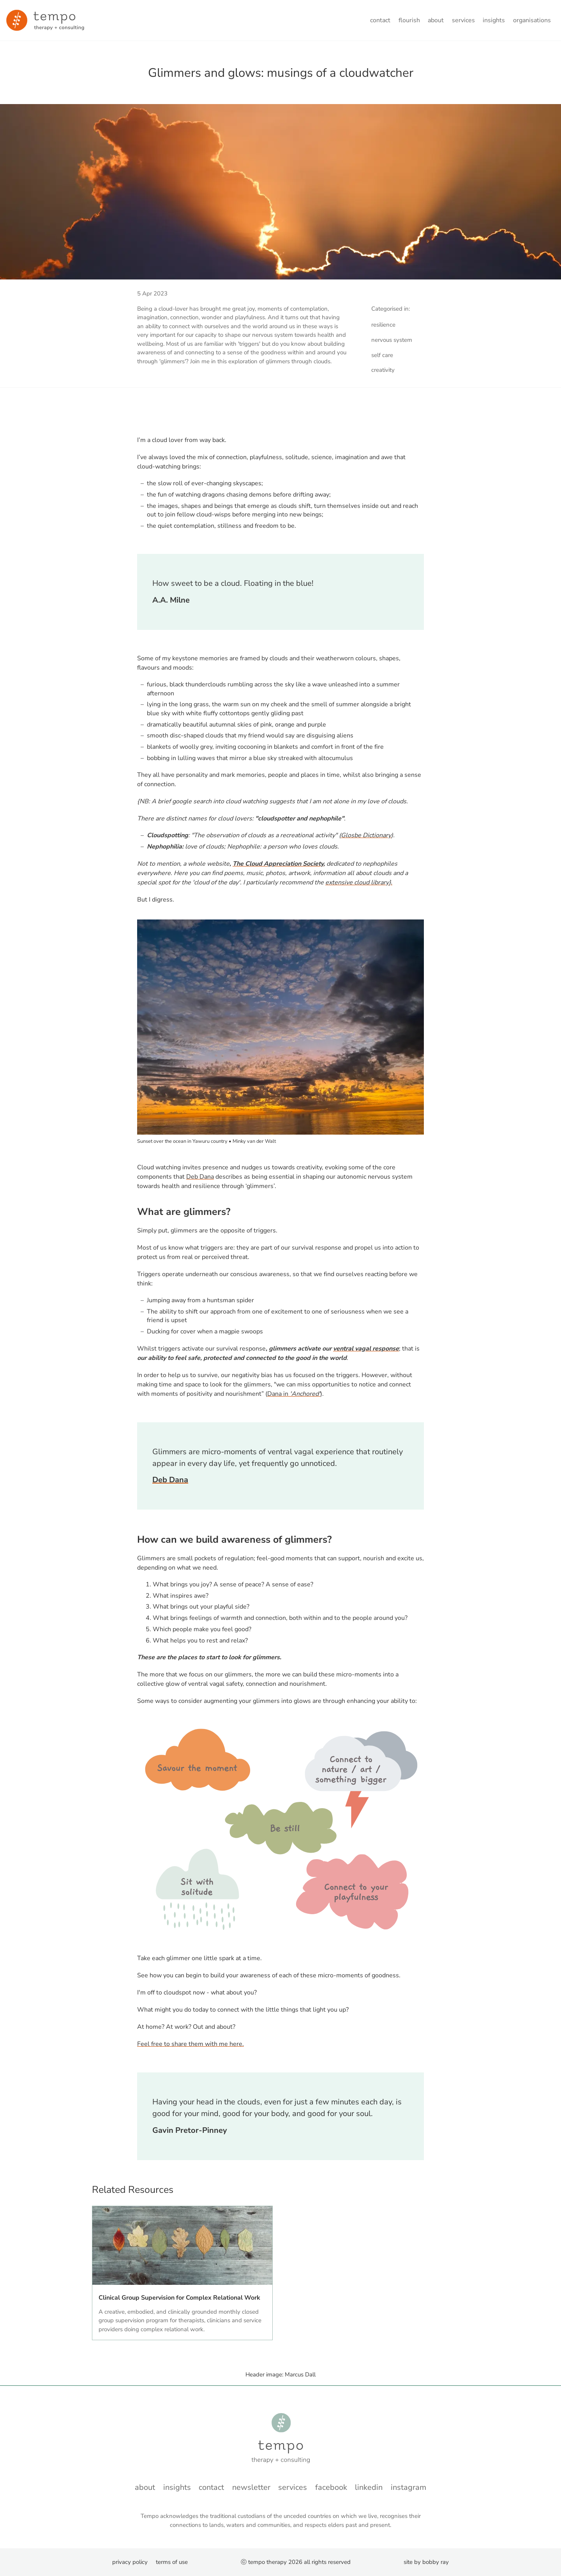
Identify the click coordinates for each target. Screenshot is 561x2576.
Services (463, 20)
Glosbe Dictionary (366, 835)
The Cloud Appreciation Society (278, 863)
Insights (494, 20)
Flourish (409, 20)
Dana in (293, 1394)
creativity (383, 370)
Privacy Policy (130, 2562)
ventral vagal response (366, 1348)
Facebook (331, 2487)
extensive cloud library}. (358, 882)
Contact (380, 20)
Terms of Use (172, 2562)
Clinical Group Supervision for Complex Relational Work (179, 2297)
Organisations (532, 20)
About (436, 20)
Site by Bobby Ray (426, 2562)
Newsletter (251, 2487)
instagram (408, 2487)
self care (382, 355)
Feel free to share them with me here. (190, 2044)
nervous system (391, 340)
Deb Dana (200, 1176)
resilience (383, 325)
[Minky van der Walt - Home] (45, 20)
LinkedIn (369, 2487)
